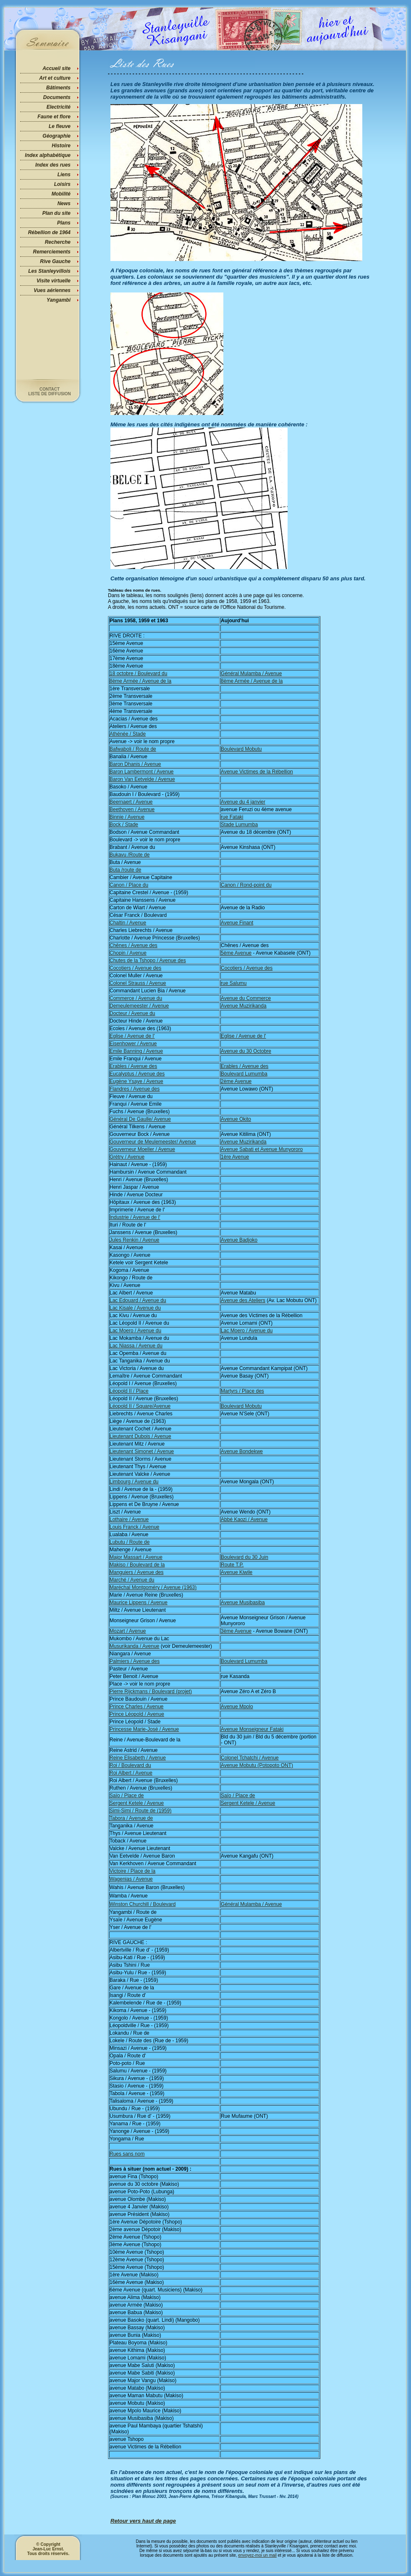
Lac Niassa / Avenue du (136, 1346)
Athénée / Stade (128, 734)
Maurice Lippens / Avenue (139, 1602)
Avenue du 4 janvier (243, 802)
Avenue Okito (236, 1119)
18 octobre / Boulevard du (138, 673)
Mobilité (61, 194)
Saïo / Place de (127, 1795)
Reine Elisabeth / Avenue (138, 1758)
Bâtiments (58, 88)
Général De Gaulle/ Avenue (140, 1119)
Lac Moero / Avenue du (135, 1331)
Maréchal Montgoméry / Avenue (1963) (153, 1587)
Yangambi (59, 300)
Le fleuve (60, 126)
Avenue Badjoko (239, 1240)
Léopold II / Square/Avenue (140, 1406)
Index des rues (53, 165)
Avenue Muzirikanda (244, 1006)
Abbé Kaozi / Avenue (244, 1519)
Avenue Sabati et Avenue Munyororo (262, 1149)
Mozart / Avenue (128, 1631)
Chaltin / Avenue (128, 923)
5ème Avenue (236, 953)
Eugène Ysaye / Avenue (136, 1081)
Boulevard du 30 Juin (244, 1557)
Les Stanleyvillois (49, 271)
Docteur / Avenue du (132, 1013)
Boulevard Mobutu (241, 749)
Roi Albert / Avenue (131, 1773)
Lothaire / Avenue (129, 1519)
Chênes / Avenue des (133, 945)
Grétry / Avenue (127, 1157)
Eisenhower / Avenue (133, 1044)
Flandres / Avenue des (135, 1089)
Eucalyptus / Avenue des (137, 1074)
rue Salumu (233, 983)
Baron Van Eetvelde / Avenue (142, 779)
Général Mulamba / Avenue (251, 673)
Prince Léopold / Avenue (137, 1714)
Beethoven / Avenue (132, 809)
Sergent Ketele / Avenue (137, 1803)
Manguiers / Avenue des (137, 1572)
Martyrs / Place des (242, 1391)
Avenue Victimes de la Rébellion (257, 772)
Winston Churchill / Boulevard (142, 1904)
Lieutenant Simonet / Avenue (142, 1451)
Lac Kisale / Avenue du (135, 1308)
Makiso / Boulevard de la (137, 1565)
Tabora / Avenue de (131, 1818)
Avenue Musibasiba (243, 1602)
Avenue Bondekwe (242, 1451)
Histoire (61, 146)
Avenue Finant (237, 923)
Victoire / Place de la (132, 1871)
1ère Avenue (235, 1157)
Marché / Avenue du (132, 1580)
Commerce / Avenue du (136, 998)
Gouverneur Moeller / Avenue (142, 1149)
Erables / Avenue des (133, 1066)
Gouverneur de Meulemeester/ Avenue (153, 1142)
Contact (49, 389)
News (64, 203)
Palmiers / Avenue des (135, 1661)
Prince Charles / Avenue (137, 1707)
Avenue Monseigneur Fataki (252, 1729)
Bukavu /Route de (129, 855)
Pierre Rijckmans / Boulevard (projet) (151, 1691)
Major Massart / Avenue (136, 1557)
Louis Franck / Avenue (135, 1527)
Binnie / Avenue (127, 817)
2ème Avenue (236, 1081)
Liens (64, 174)
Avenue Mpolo (237, 1707)
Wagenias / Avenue (131, 1879)
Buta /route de (125, 870)
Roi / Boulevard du (130, 1765)
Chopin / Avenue (128, 953)
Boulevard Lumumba (244, 1074)
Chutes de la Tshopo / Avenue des (148, 960)
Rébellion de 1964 (49, 232)
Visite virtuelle (54, 281)
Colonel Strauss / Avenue (138, 983)
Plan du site (56, 213)
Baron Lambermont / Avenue (142, 772)
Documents (57, 97)
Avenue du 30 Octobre (246, 1051)
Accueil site (56, 68)
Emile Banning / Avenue (136, 1051)
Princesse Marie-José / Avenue (144, 1729)
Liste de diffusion (49, 393)
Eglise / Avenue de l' (132, 1036)
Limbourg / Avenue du (134, 1482)
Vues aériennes (52, 290)
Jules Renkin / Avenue (135, 1240)
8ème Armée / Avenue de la (140, 681)
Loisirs (62, 184)
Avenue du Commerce (246, 998)
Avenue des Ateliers (243, 1300)
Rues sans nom (127, 2154)
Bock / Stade (124, 824)
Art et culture (55, 78)
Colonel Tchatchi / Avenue (250, 1758)
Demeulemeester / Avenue (139, 1006)
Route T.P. (232, 1565)
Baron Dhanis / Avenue (135, 764)
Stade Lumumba (239, 824)
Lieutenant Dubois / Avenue (140, 1436)
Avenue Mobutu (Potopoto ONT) (257, 1765)
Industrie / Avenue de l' (135, 1217)
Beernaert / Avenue (131, 802)
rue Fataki (232, 817)
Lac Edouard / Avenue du (138, 1300)
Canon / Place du (129, 885)
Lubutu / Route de (129, 1542)
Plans (64, 223)
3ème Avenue (236, 1631)
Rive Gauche (55, 261)
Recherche (58, 242)
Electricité (59, 107)
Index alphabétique (48, 155)
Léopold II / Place (129, 1391)
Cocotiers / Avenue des (135, 968)
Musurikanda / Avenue (135, 1646)
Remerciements (52, 252)
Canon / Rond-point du (246, 885)
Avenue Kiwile (236, 1572)
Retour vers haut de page (143, 2521)
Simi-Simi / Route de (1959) (140, 1811)
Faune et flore (54, 117)
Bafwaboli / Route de (133, 749)
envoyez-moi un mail (257, 2555)
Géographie (56, 136)
